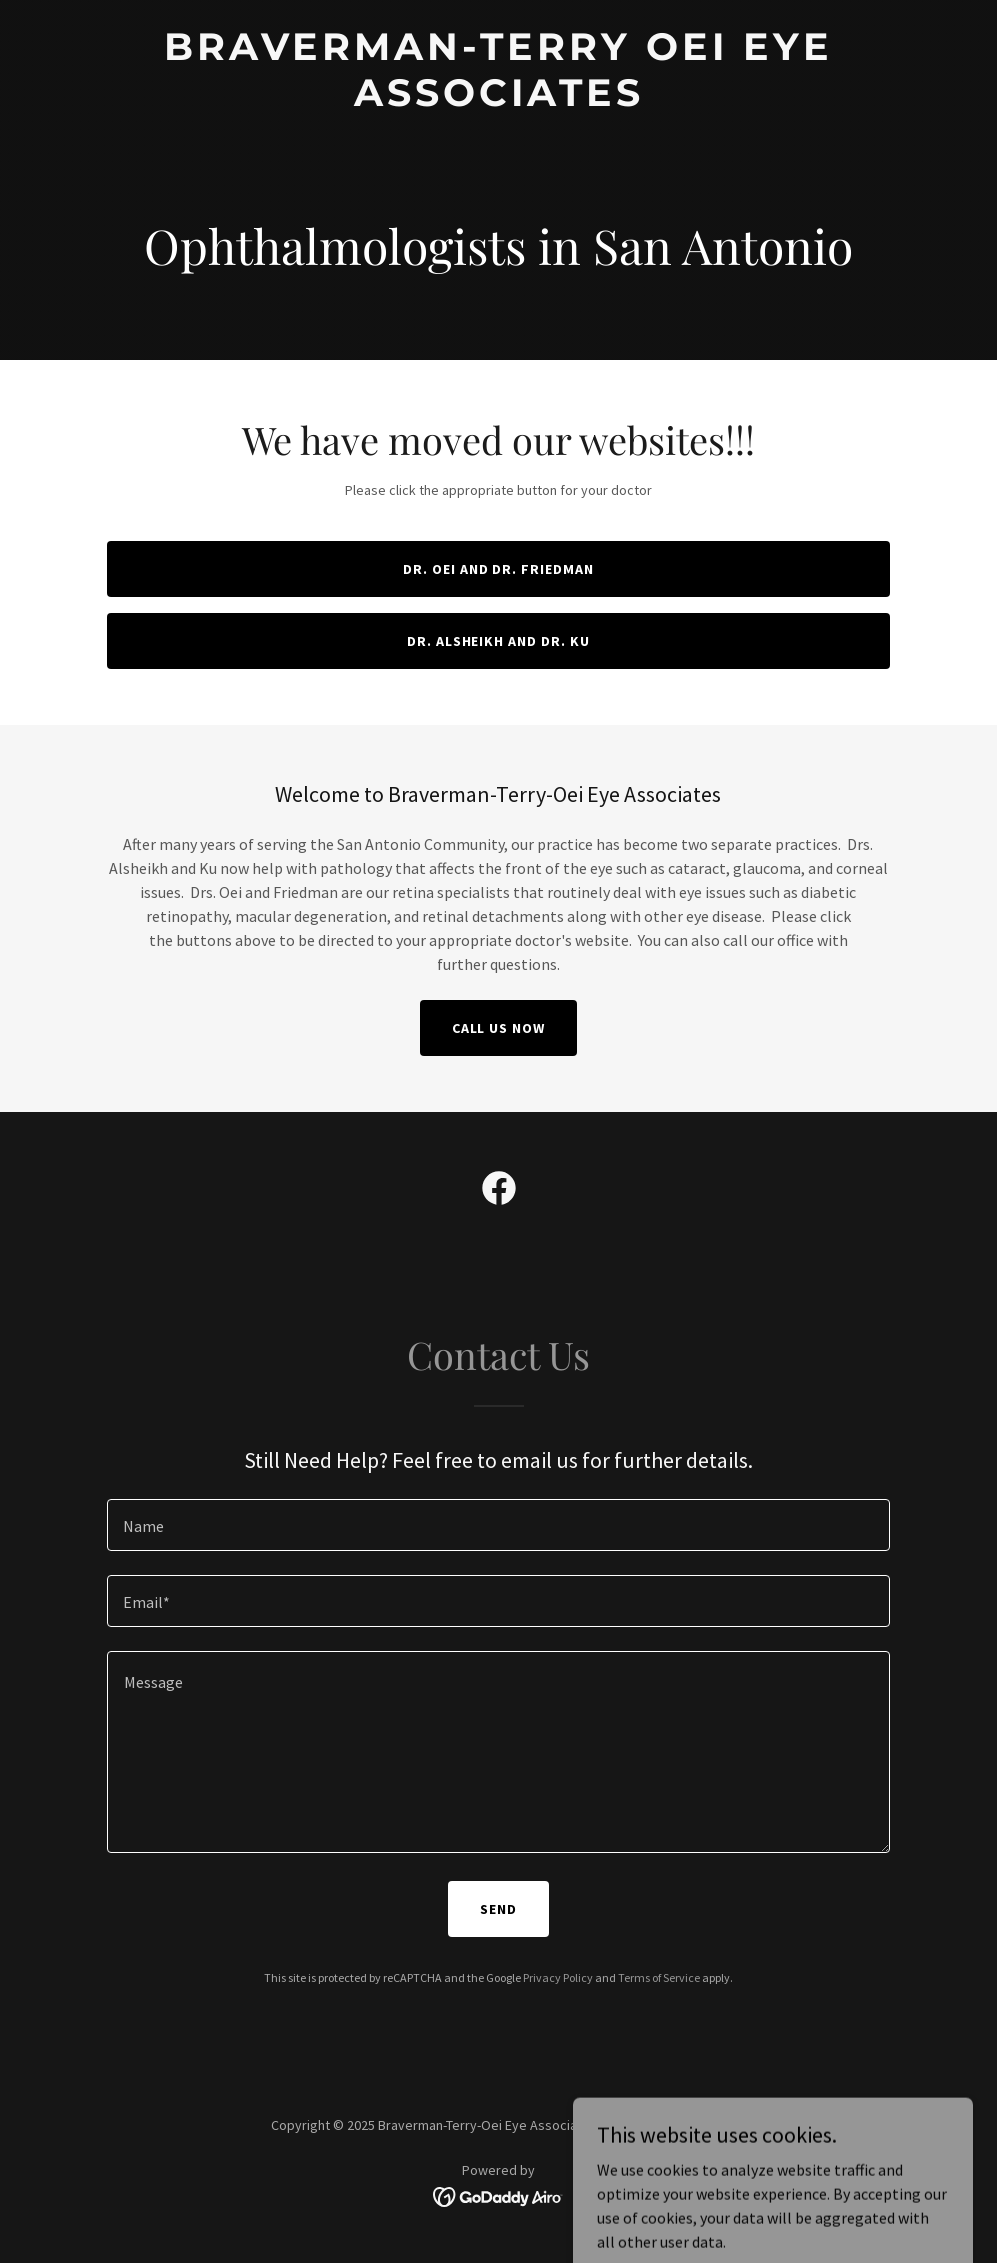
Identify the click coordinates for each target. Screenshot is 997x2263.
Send (498, 1909)
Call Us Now (499, 1028)
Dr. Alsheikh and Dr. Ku (499, 641)
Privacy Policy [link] (558, 1977)
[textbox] (498, 1525)
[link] (498, 100)
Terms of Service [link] (659, 1977)
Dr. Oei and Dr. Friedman (499, 569)
